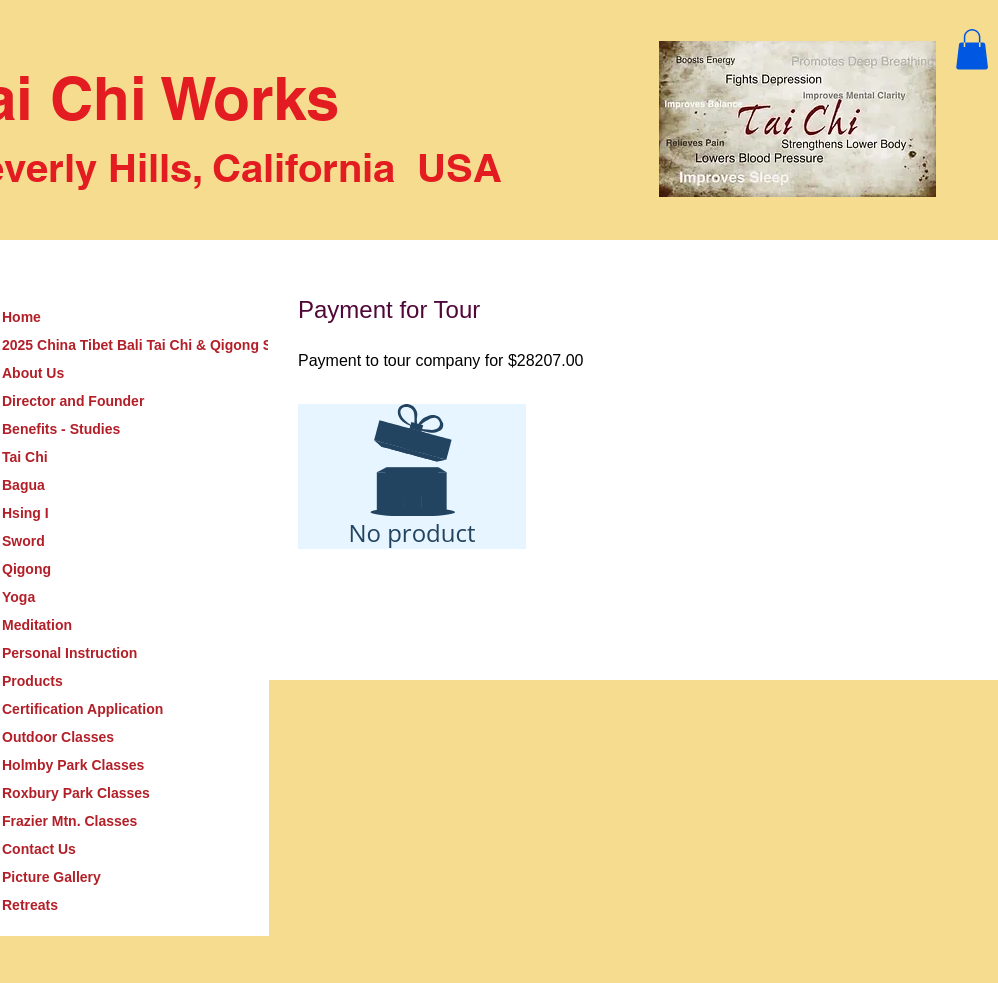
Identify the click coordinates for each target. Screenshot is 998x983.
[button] (972, 49)
